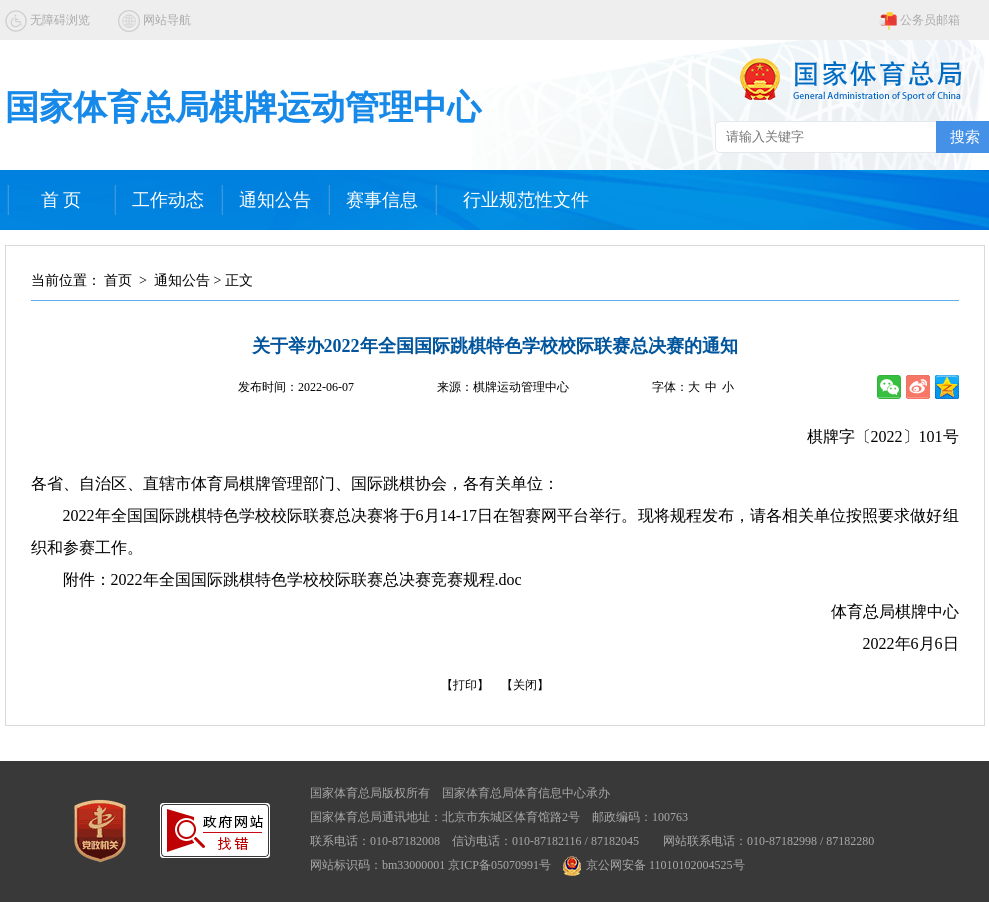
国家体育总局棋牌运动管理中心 (243, 107)
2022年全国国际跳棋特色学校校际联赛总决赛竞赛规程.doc (316, 579)
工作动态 (168, 200)
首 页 (61, 200)
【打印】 (465, 685)
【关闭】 (525, 685)
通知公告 (275, 200)
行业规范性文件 (526, 200)
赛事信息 (382, 200)
